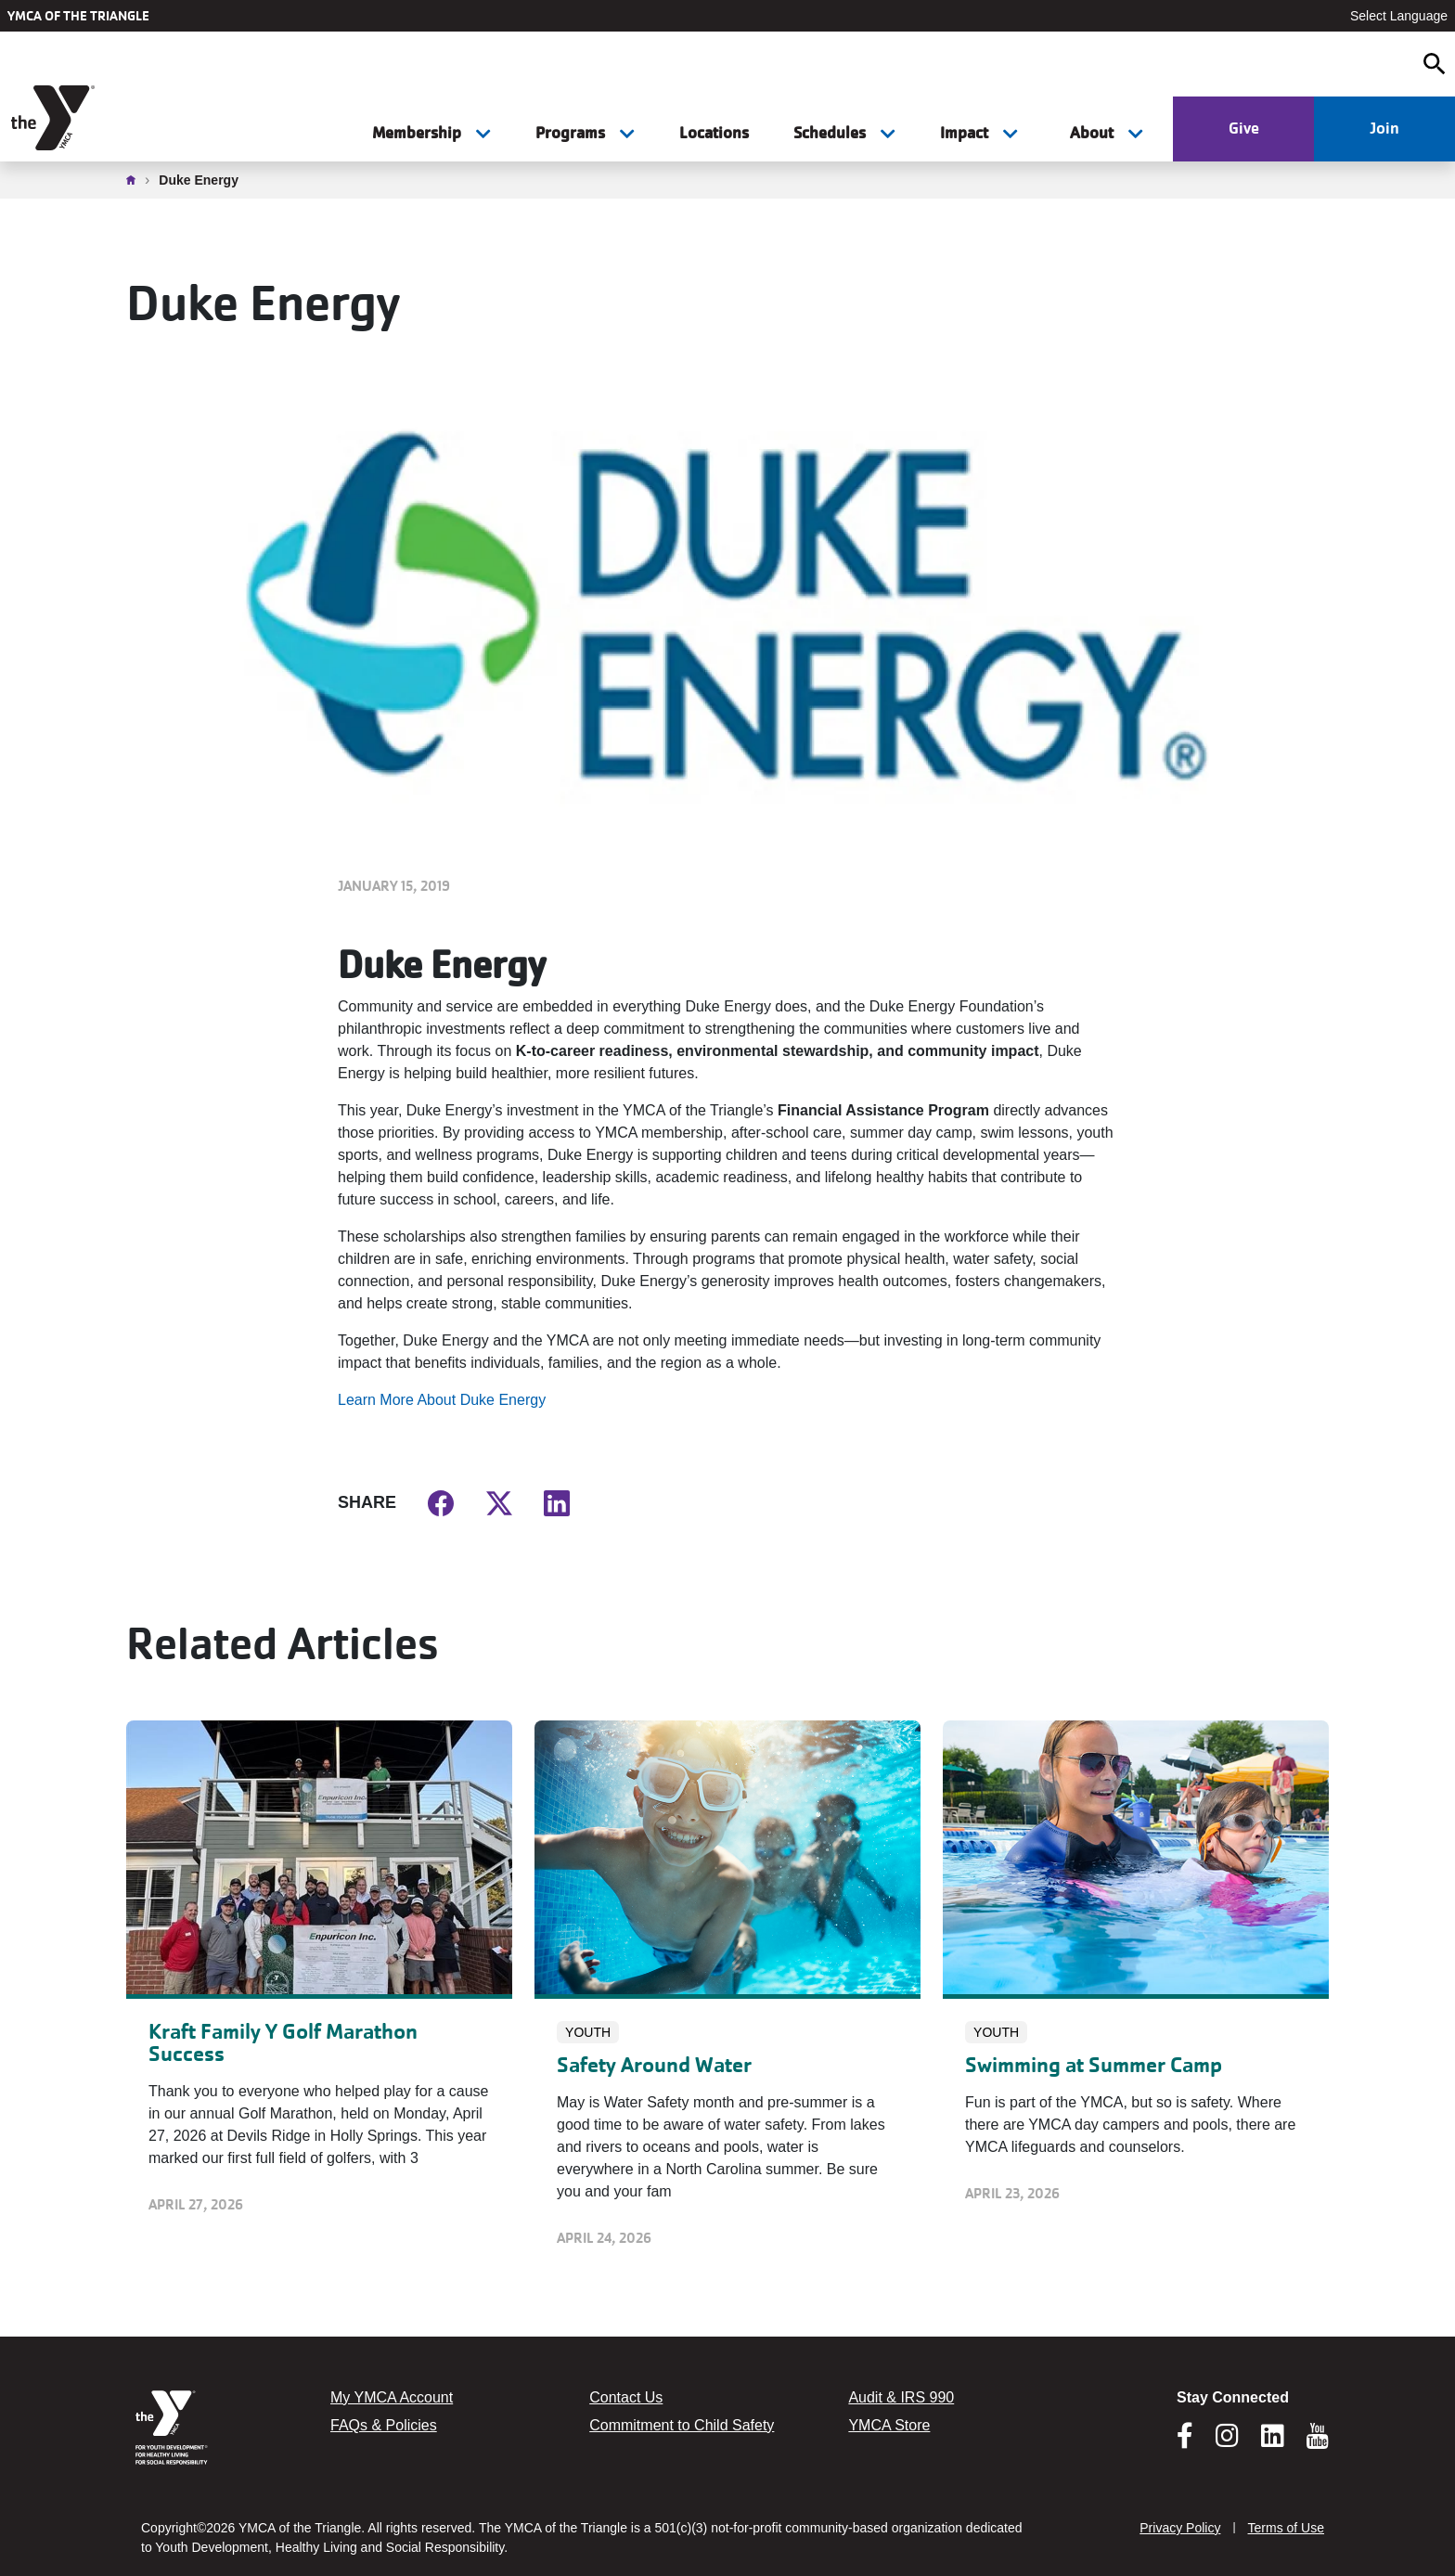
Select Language (1399, 15)
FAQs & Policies (383, 2425)
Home (135, 180)
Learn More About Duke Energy (442, 1400)
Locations (714, 132)
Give (1244, 128)
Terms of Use (1286, 2527)
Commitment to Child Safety (681, 2425)
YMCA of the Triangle (78, 15)
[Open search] (1434, 64)
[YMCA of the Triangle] (55, 117)
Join (1384, 128)
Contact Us (626, 2397)
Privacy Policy (1180, 2527)
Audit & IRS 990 (901, 2397)
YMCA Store (889, 2425)
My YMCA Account (391, 2397)
